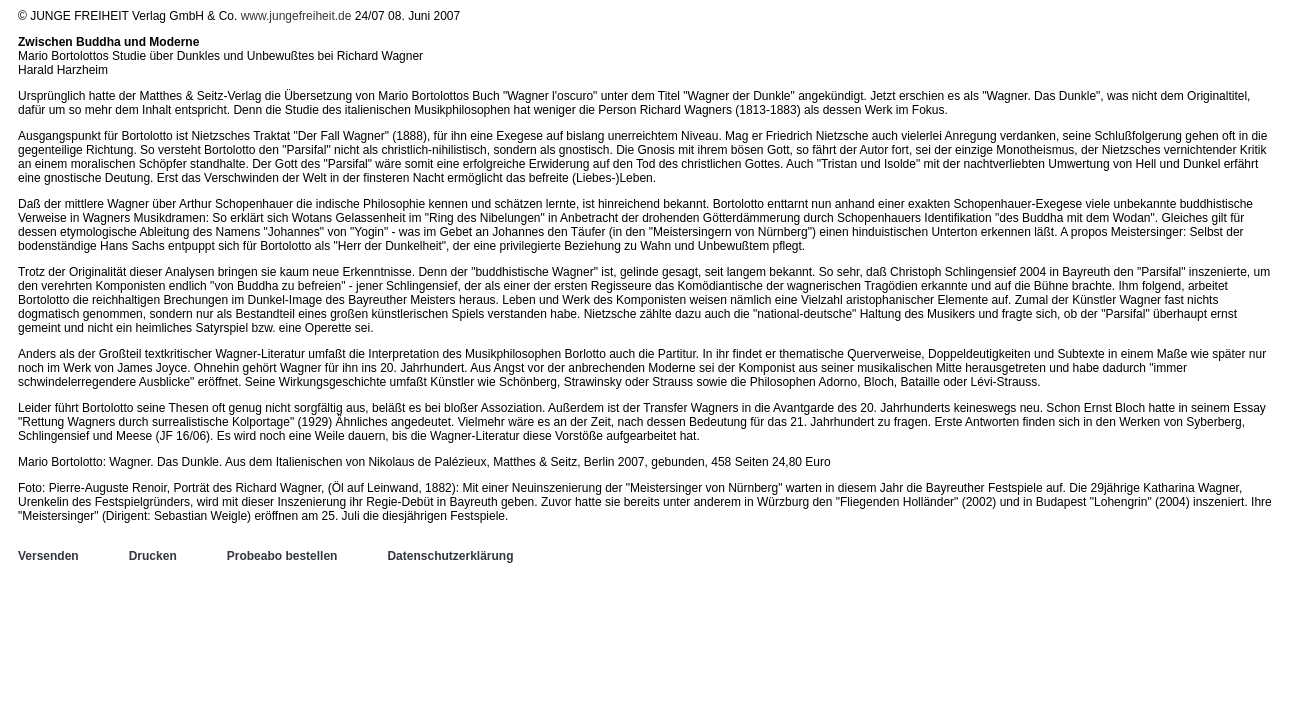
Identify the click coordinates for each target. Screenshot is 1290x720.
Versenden (48, 556)
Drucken (153, 556)
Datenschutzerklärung (450, 556)
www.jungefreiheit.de (296, 16)
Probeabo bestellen (282, 556)
